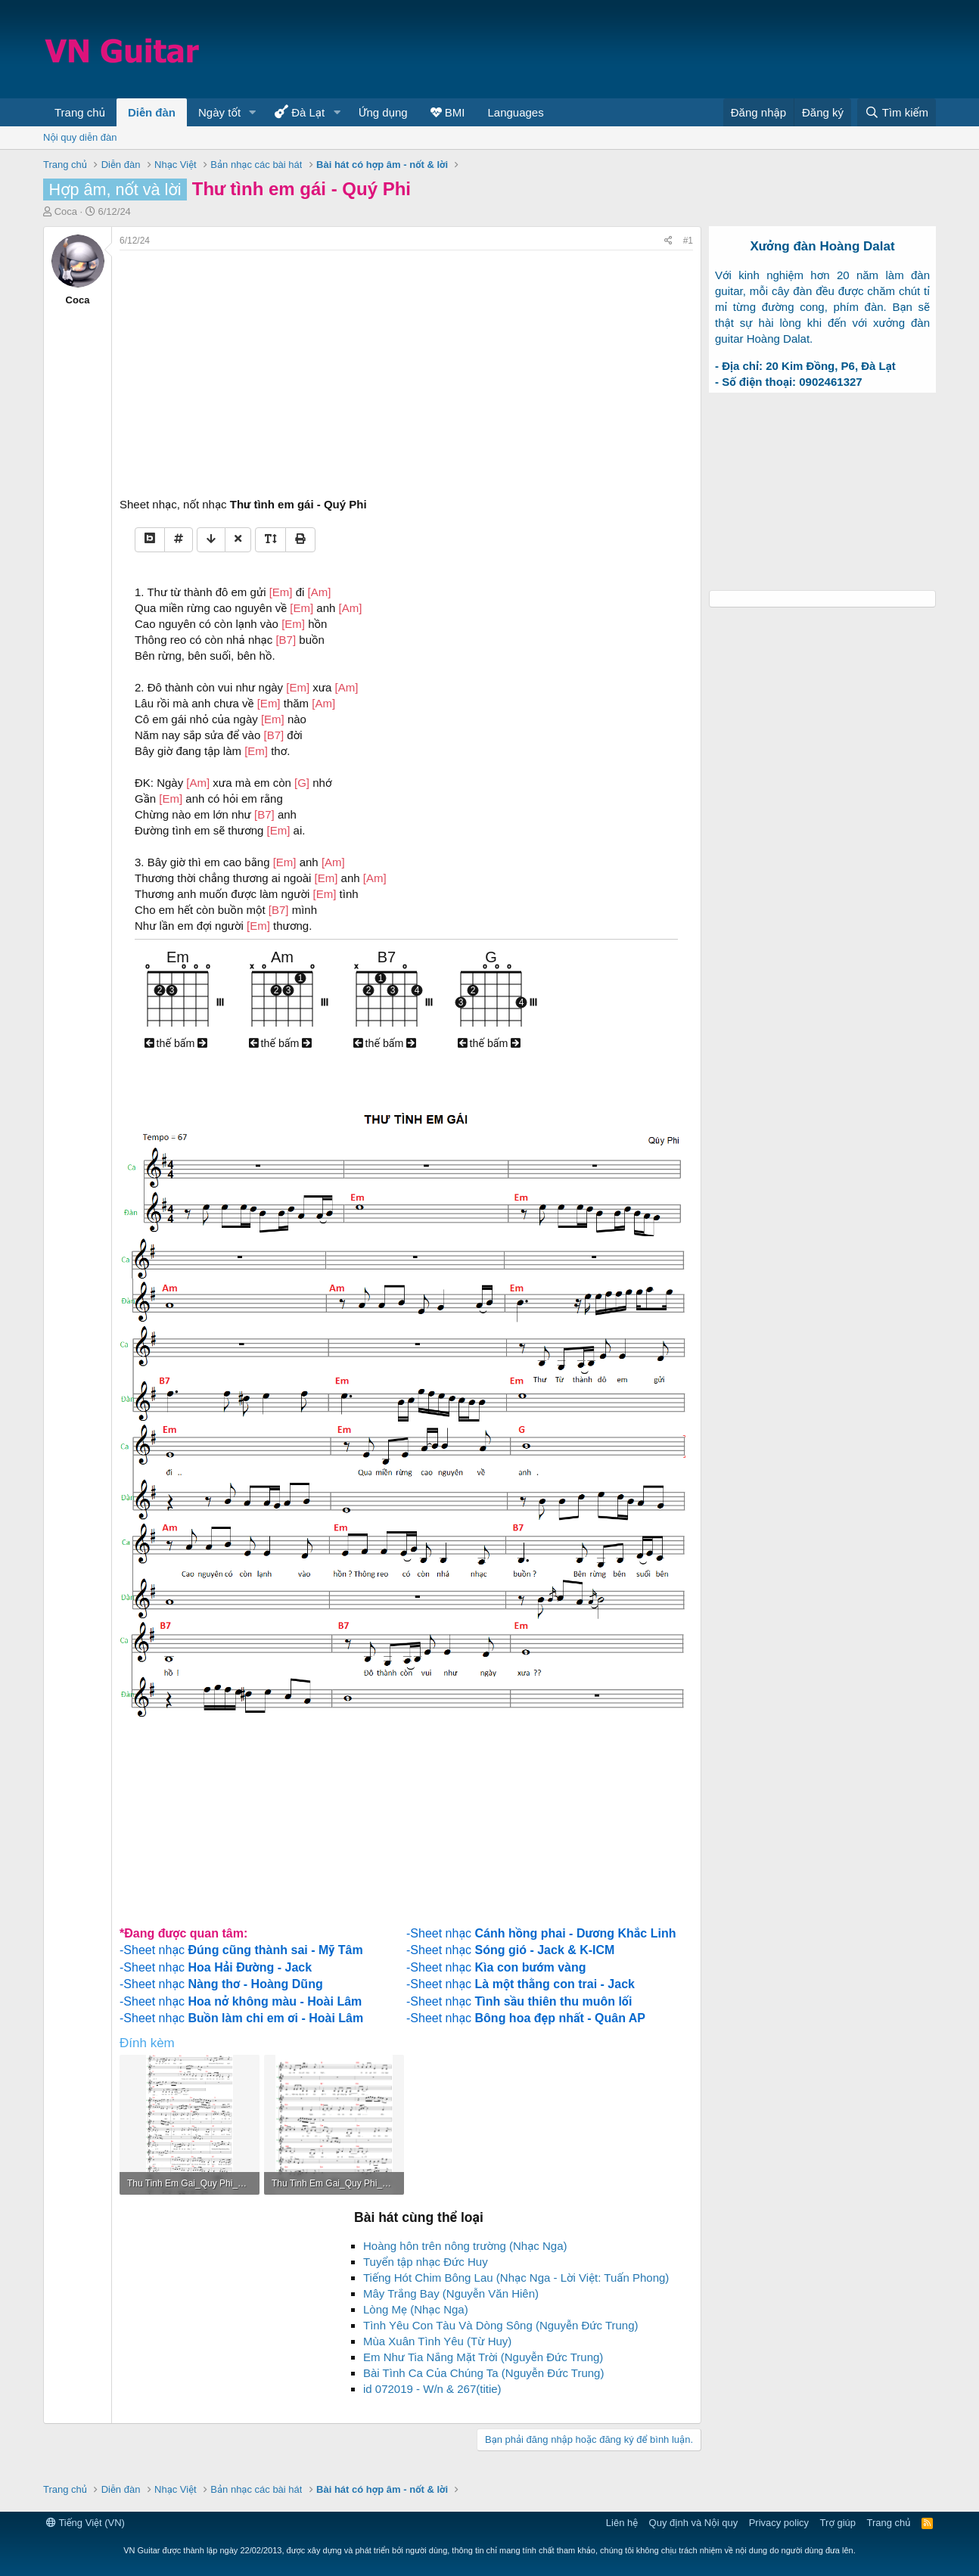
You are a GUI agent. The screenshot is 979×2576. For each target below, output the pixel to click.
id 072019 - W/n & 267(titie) (432, 2388)
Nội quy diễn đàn (80, 137)
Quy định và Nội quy (693, 2522)
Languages (515, 112)
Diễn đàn (152, 112)
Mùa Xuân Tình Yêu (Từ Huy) (437, 2341)
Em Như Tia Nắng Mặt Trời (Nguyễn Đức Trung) (483, 2357)
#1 (688, 240)
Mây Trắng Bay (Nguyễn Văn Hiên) (451, 2293)
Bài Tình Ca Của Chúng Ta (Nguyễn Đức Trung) (483, 2372)
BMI (447, 112)
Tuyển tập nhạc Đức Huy (425, 2261)
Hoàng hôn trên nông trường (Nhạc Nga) (465, 2245)
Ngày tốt (219, 112)
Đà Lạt (300, 111)
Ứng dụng (383, 112)
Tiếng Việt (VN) (85, 2522)
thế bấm (176, 1043)
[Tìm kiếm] (896, 112)
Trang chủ (79, 112)
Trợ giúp (838, 2522)
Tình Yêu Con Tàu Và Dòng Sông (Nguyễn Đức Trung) (501, 2325)
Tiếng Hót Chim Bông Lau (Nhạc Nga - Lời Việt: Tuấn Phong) (516, 2277)
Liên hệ (622, 2522)
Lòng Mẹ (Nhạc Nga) (415, 2309)
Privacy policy (779, 2522)
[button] (252, 112)
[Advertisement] (660, 49)
